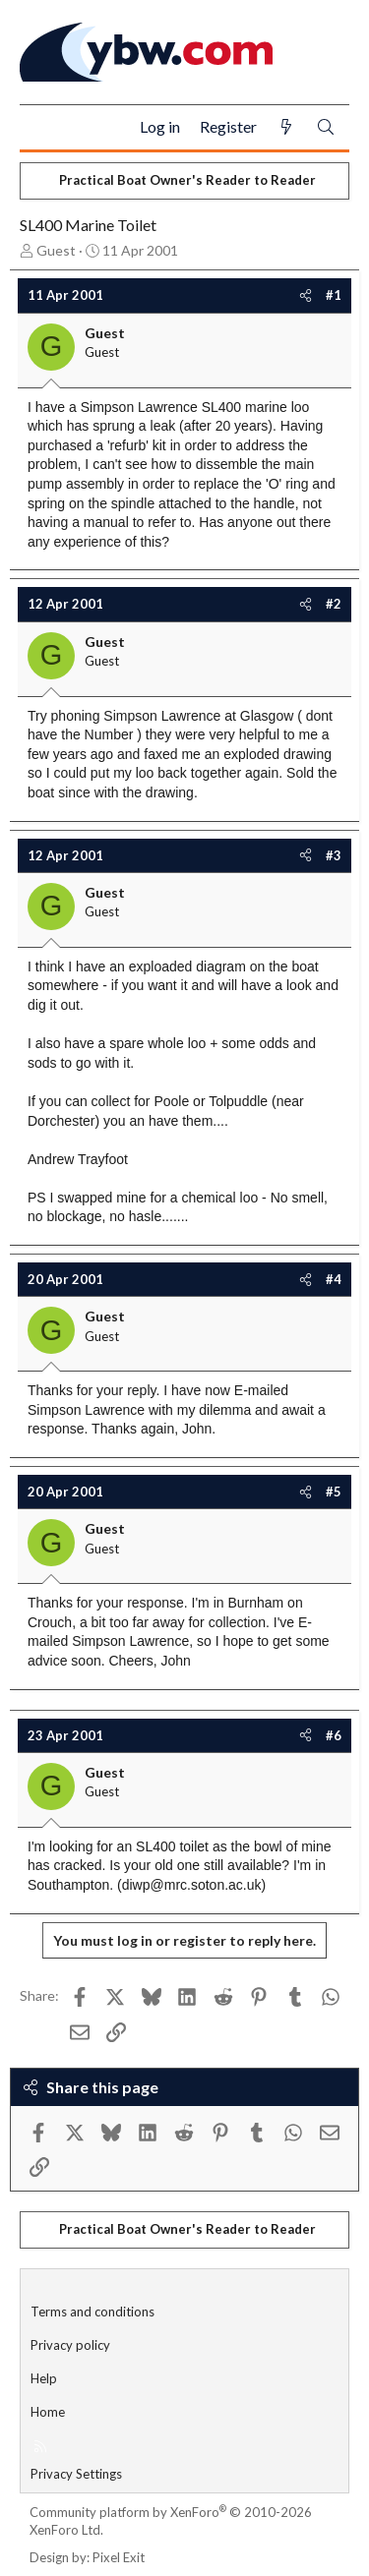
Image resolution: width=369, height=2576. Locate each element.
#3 (333, 855)
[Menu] (43, 128)
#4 (333, 1279)
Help (44, 2378)
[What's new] (286, 127)
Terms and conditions (92, 2311)
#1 (333, 295)
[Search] (325, 127)
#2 (333, 604)
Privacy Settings (76, 2474)
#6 (333, 1735)
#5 (333, 1491)
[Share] (305, 295)
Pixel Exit (118, 2557)
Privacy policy (70, 2345)
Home (48, 2412)
